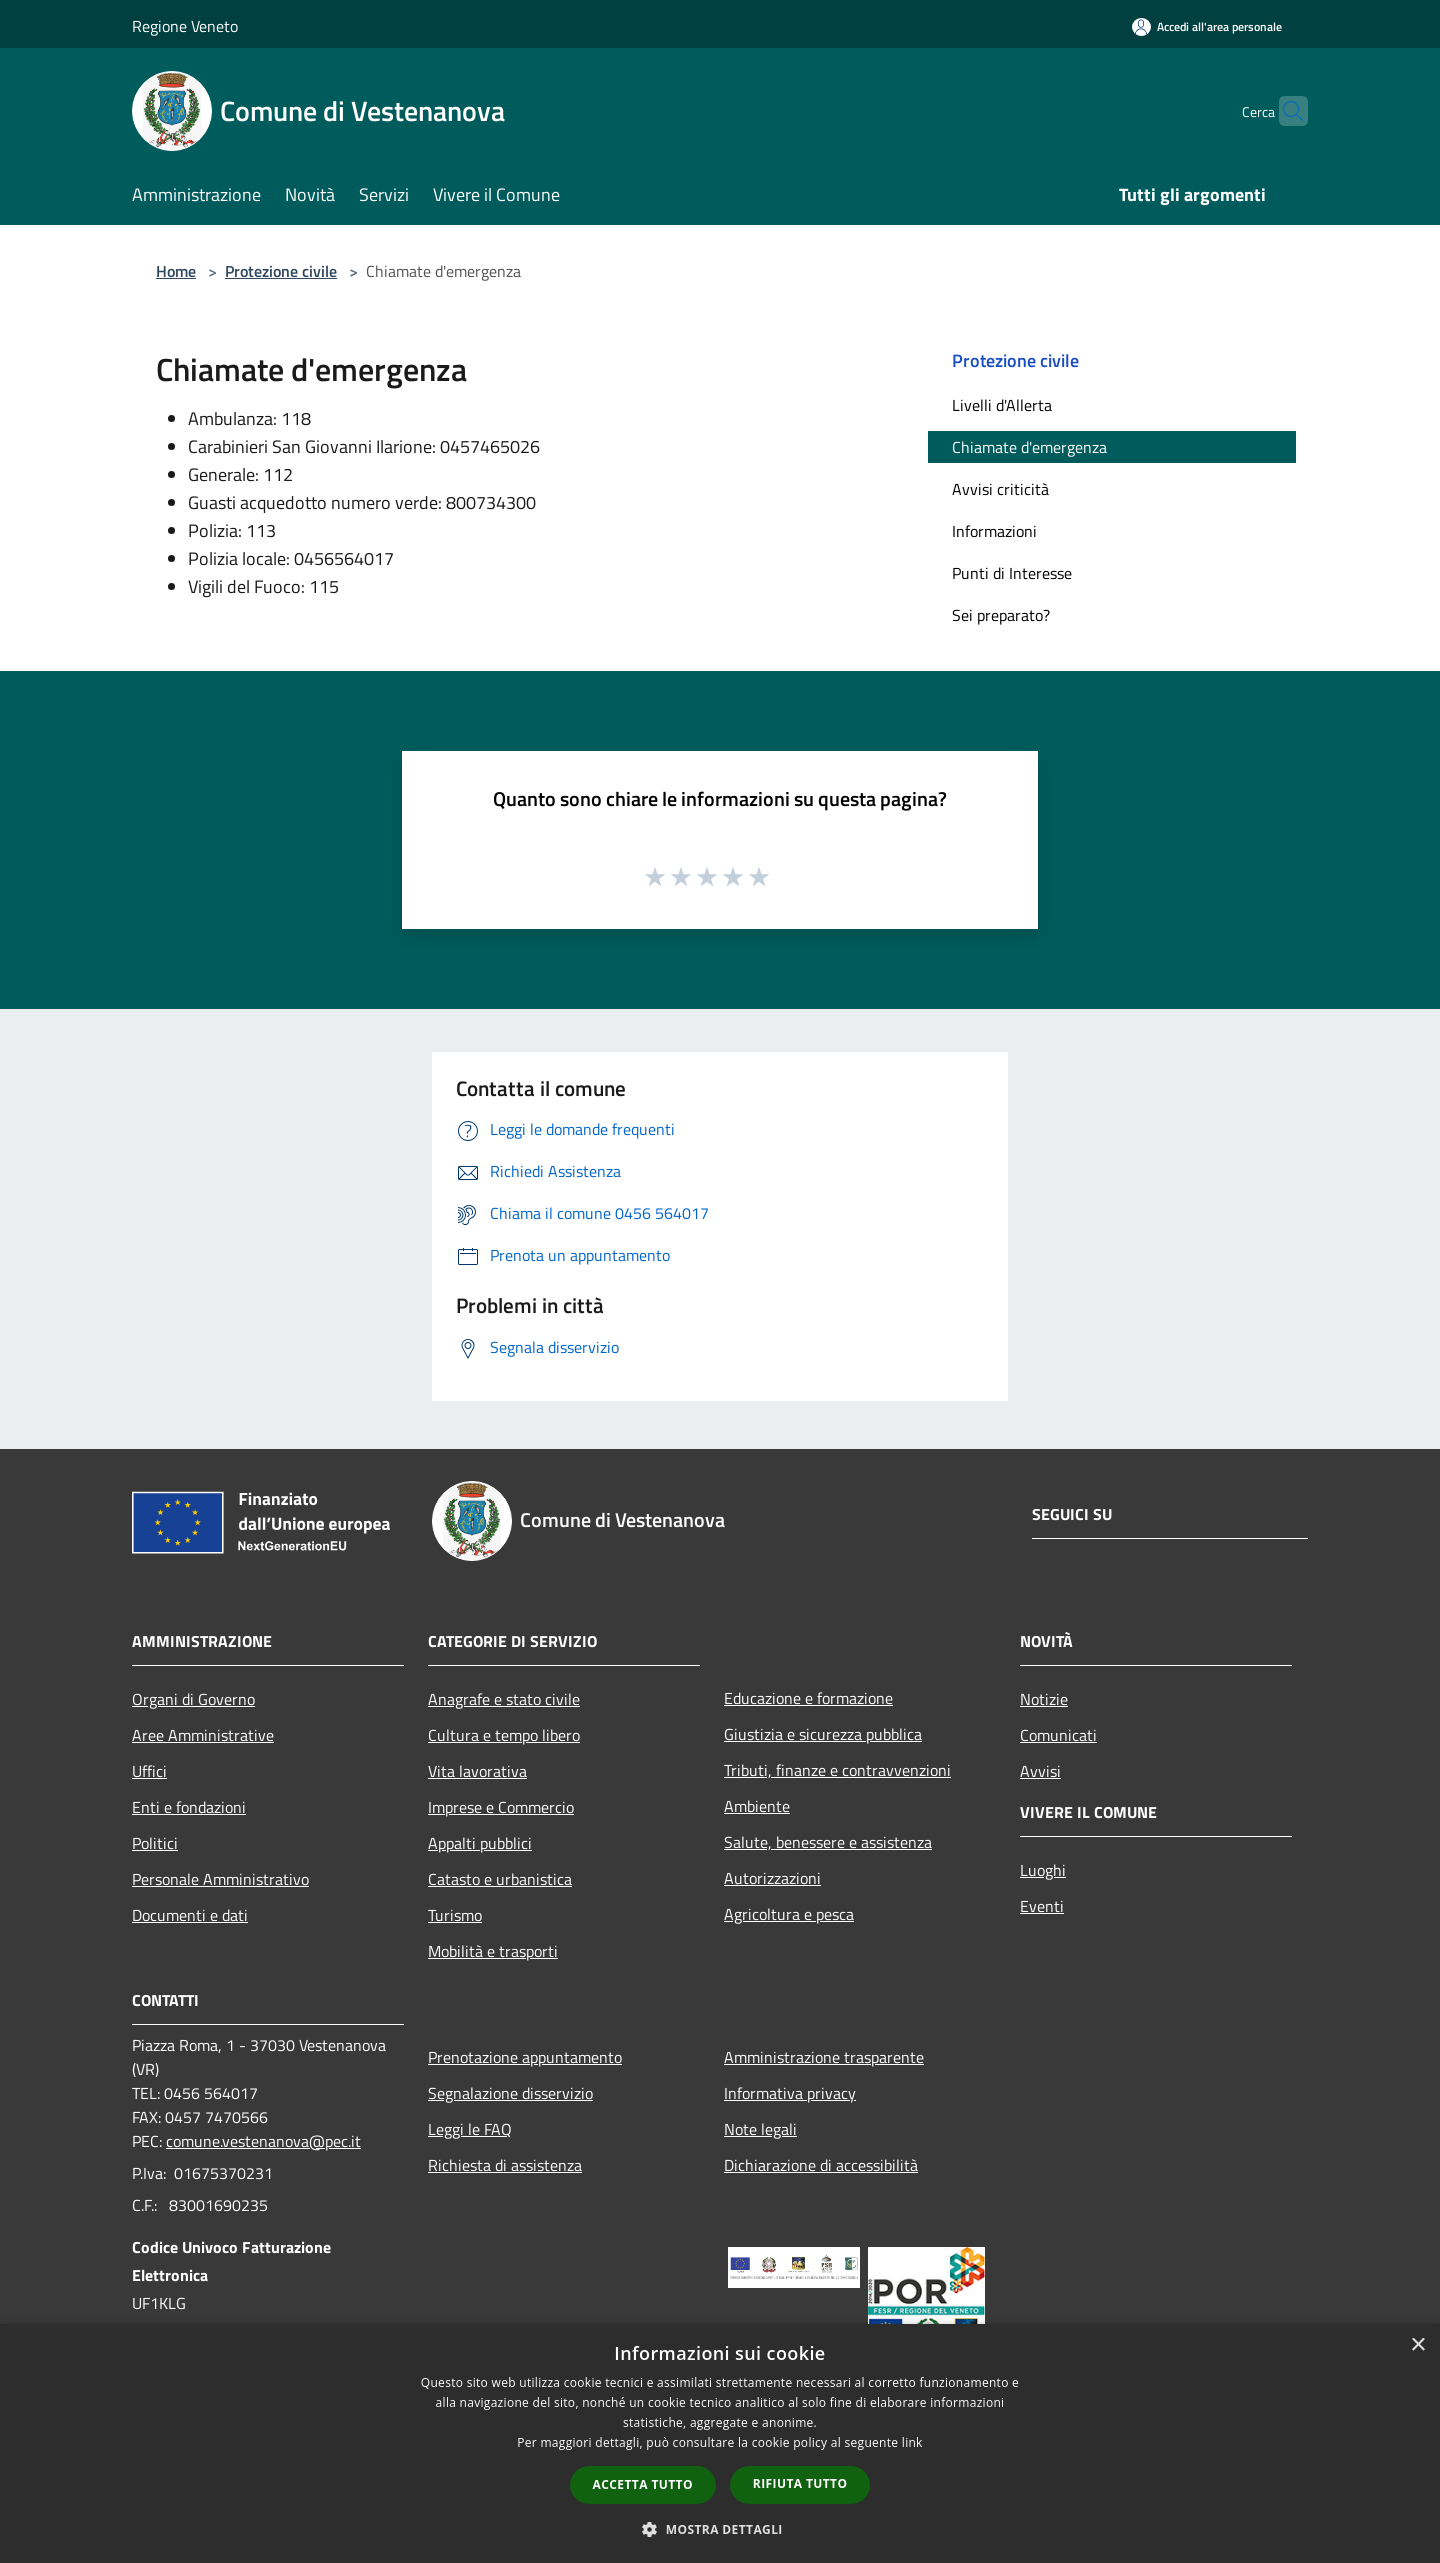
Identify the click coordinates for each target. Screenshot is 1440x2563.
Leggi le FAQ (470, 2129)
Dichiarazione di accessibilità (821, 2165)
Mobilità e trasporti (493, 1951)
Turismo (455, 1915)
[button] (720, 2529)
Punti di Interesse (1012, 573)
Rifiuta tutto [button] (800, 2483)
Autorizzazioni (772, 1878)
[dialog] (720, 2443)
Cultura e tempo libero (504, 1735)
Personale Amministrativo (220, 1879)
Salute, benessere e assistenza (828, 1842)
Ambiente (757, 1806)
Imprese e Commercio (501, 1807)
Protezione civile (281, 271)
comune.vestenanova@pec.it (263, 2141)
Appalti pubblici (480, 1843)
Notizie (1044, 1699)
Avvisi (1040, 1771)
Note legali (760, 2129)
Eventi (1042, 1906)
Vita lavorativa (477, 1771)
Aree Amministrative (203, 1735)
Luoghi (1043, 1870)
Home (176, 271)
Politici (155, 1843)
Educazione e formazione (808, 1698)
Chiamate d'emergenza (1029, 447)
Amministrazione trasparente (824, 2057)
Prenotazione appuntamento (525, 2057)
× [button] (1417, 2345)
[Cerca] (1284, 111)
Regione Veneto (185, 26)
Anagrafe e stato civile (504, 1699)
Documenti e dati (190, 1915)
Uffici (149, 1771)
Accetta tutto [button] (643, 2484)
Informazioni (994, 531)
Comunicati (1058, 1735)
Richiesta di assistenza (505, 2165)
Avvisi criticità (1000, 489)
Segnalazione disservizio (510, 2093)
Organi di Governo (193, 1699)
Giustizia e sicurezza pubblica (823, 1734)
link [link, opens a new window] (912, 2442)
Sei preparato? (1001, 615)
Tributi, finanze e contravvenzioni (837, 1770)
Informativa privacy (790, 2093)
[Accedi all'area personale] (1207, 26)
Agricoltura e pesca (789, 1914)
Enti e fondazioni (189, 1807)
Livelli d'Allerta (1002, 405)
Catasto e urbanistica (500, 1879)
